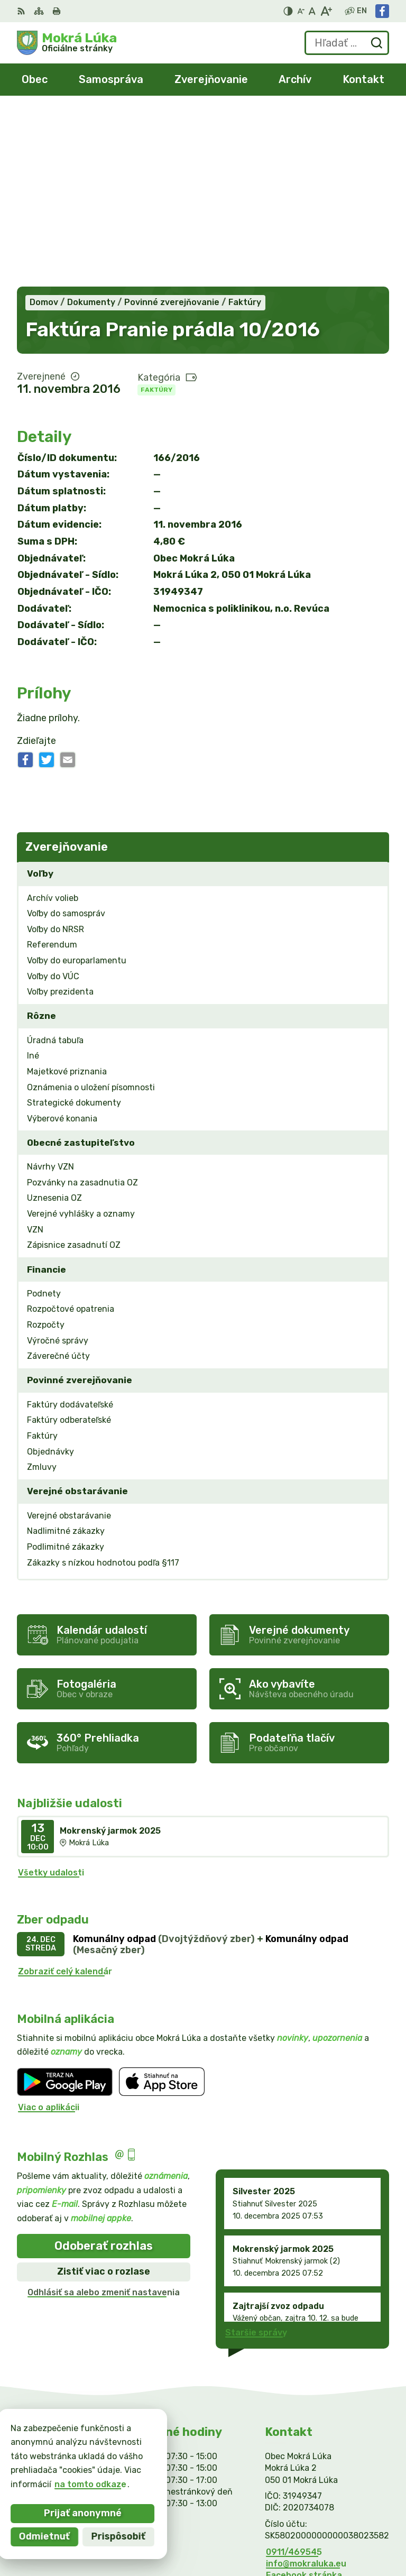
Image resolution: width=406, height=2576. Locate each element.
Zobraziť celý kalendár (65, 1796)
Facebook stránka (304, 2400)
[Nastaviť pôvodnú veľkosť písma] (312, 11)
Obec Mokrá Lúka (352, 2533)
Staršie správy (256, 2157)
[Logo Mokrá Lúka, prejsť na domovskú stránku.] (67, 43)
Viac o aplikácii (48, 1932)
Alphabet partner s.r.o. (340, 2520)
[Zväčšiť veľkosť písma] (326, 11)
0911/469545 (294, 2376)
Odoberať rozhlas (103, 2070)
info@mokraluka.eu (306, 2388)
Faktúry (156, 214)
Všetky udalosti (51, 1697)
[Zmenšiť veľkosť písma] (301, 11)
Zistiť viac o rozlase (103, 2096)
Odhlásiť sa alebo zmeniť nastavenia (103, 2117)
